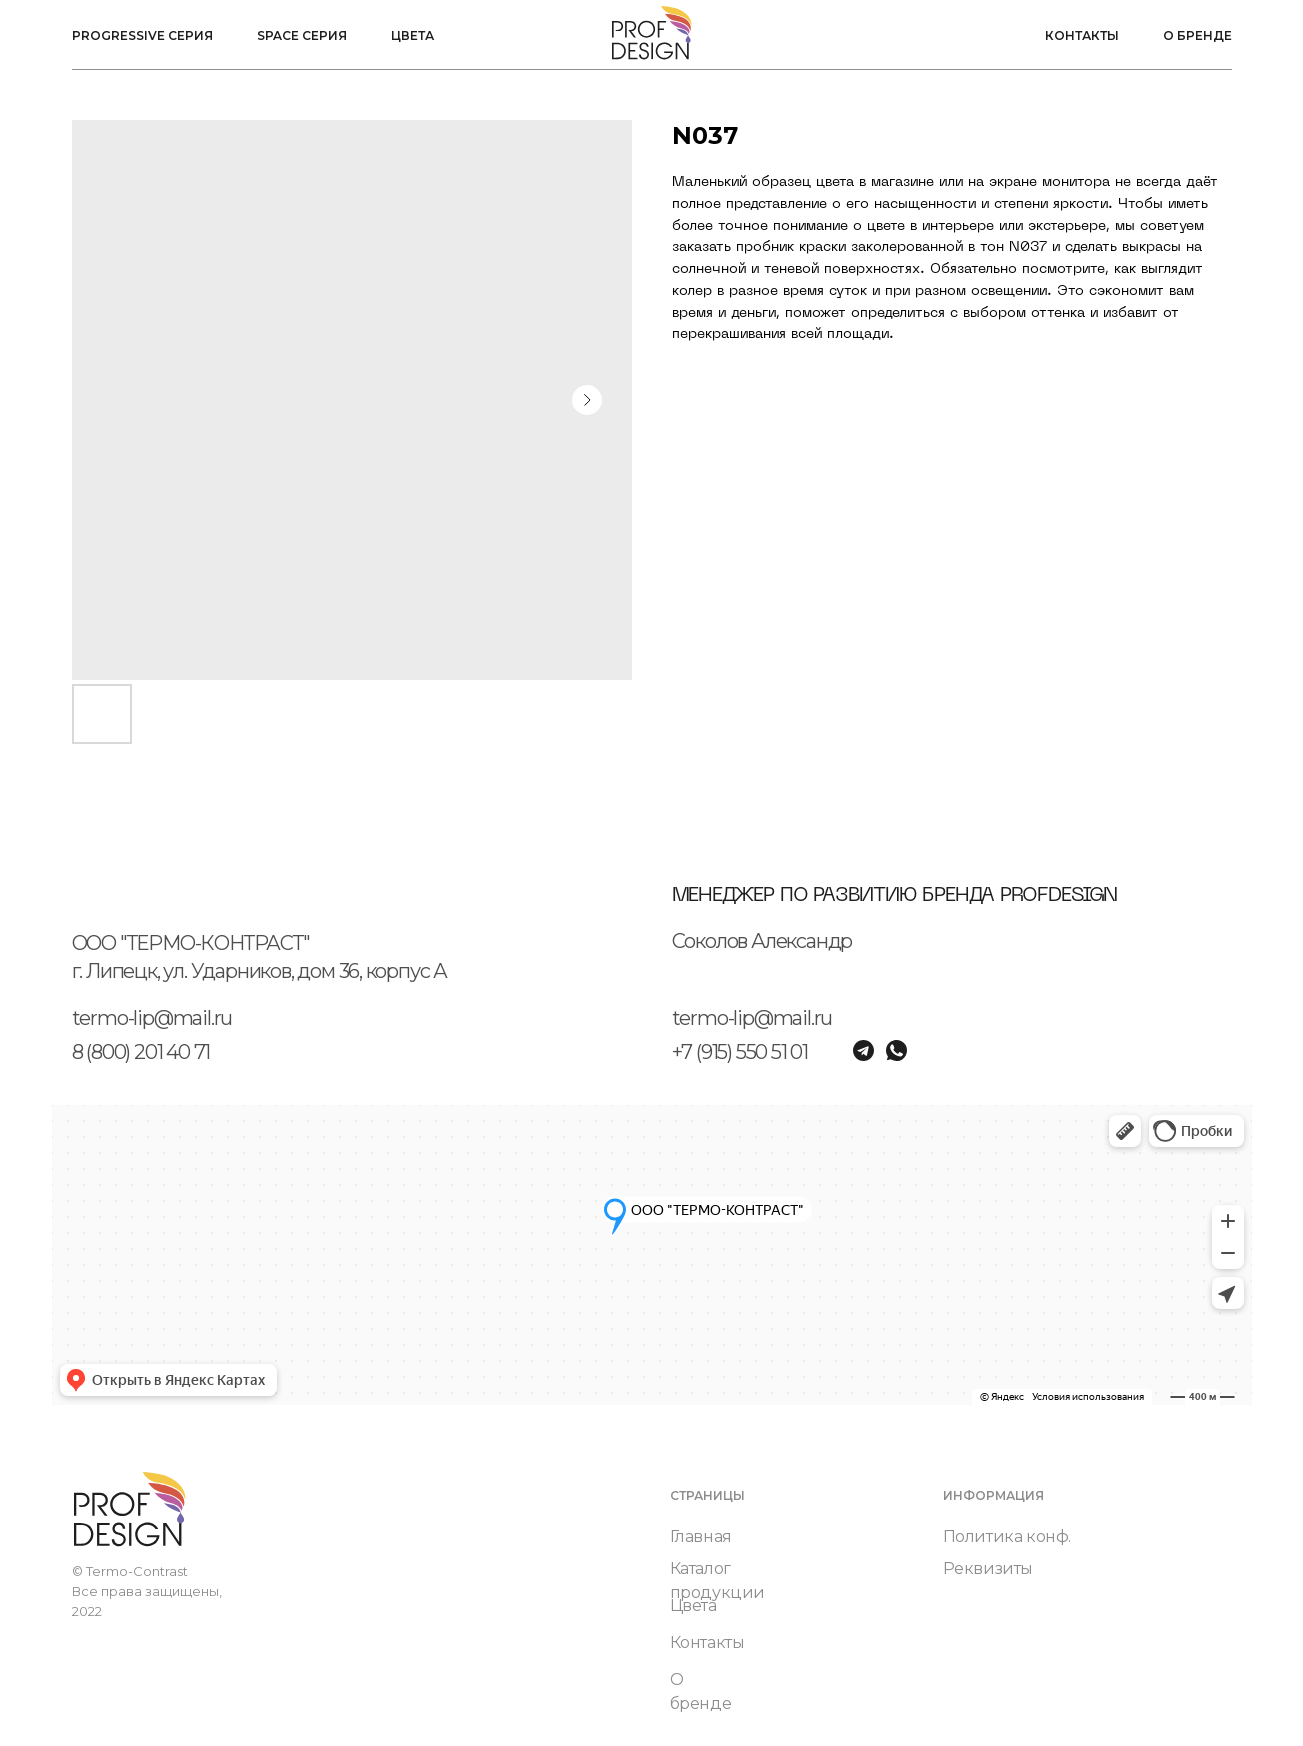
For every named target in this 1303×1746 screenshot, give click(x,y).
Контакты (1082, 35)
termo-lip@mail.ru (152, 1018)
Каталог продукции (717, 1580)
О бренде (1197, 35)
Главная (701, 1536)
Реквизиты (988, 1568)
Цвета (412, 35)
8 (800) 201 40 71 (141, 1052)
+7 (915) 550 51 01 (740, 1052)
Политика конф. (1007, 1536)
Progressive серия (142, 35)
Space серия (302, 35)
